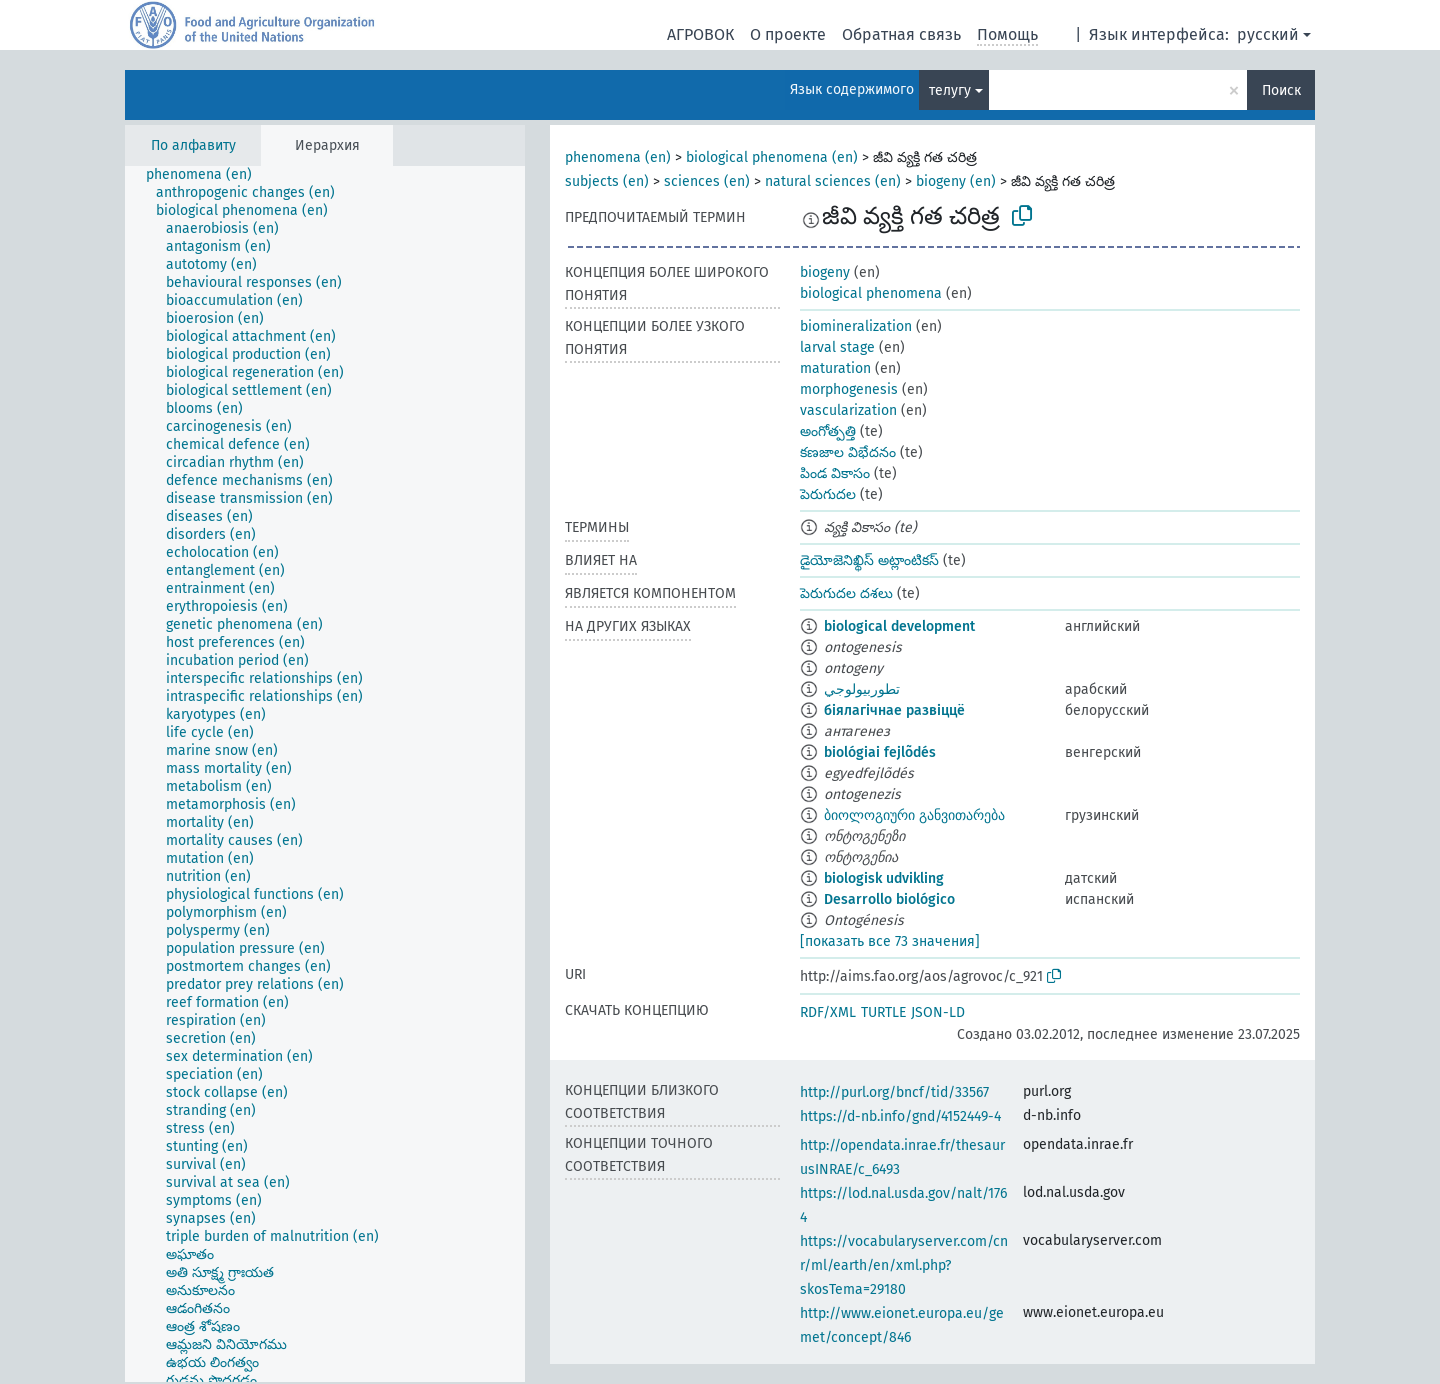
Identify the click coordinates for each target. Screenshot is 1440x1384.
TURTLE (883, 1012)
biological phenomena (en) (772, 157)
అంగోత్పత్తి (828, 431)
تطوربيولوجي (862, 689)
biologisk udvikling (884, 878)
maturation (835, 368)
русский (1268, 34)
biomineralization (856, 326)
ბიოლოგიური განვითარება (914, 815)
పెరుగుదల (828, 494)
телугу (950, 90)
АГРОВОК (700, 34)
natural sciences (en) (833, 181)
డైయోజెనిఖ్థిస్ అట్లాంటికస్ (869, 560)
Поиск (1281, 90)
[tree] (325, 774)
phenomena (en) (618, 157)
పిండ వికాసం (835, 473)
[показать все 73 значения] (890, 941)
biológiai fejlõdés (880, 752)
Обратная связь (901, 34)
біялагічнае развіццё (894, 710)
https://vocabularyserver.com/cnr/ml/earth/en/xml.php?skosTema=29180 (904, 1265)
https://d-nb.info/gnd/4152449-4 (900, 1116)
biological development (899, 626)
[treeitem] (207, 175)
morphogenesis (849, 389)
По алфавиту (193, 145)
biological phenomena (871, 293)
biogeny (825, 272)
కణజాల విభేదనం (848, 452)
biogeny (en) (956, 181)
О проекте (788, 34)
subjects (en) (607, 181)
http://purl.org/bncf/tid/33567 (894, 1092)
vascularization (848, 410)
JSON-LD (938, 1012)
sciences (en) (707, 181)
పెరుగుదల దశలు (846, 593)
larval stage (837, 347)
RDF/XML (828, 1012)
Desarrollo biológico (889, 899)
